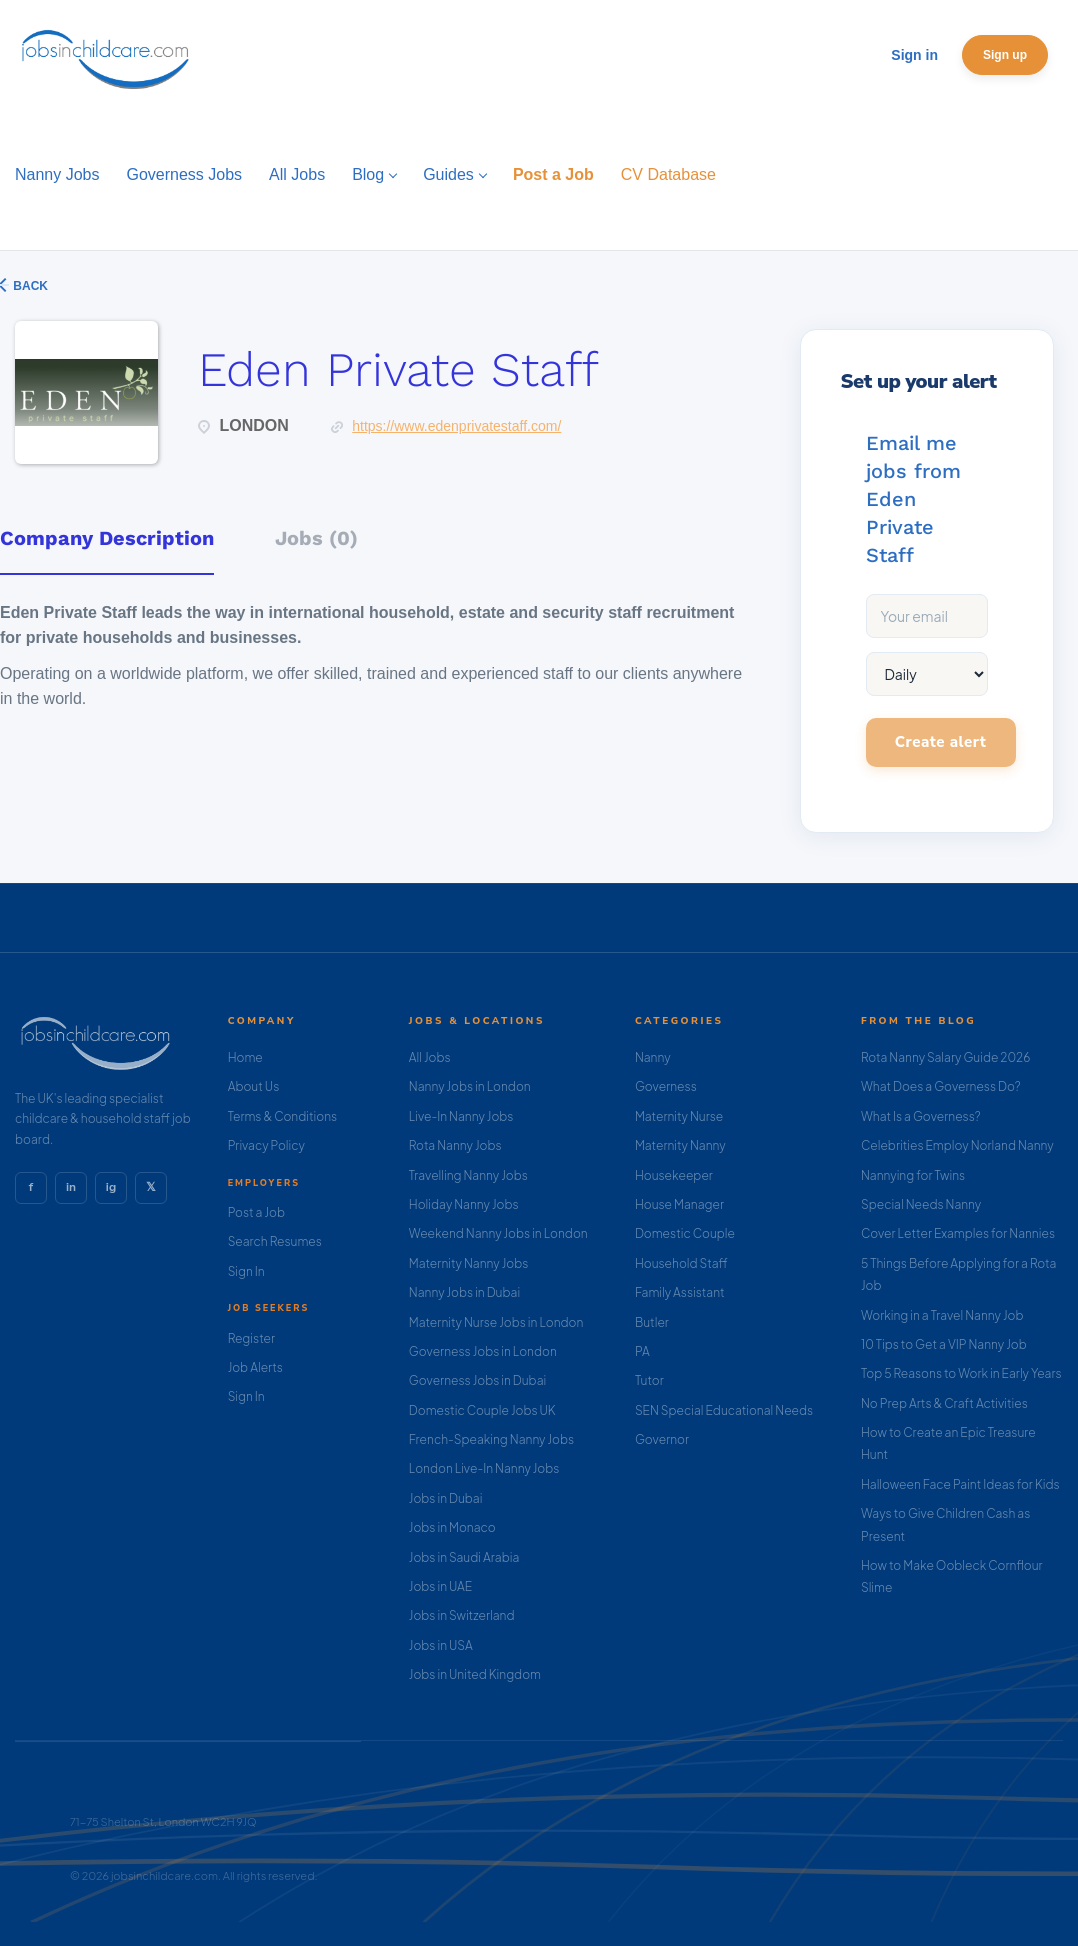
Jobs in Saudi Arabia (464, 1557)
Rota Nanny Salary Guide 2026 (945, 1057)
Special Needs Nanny (921, 1204)
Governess (666, 1086)
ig (111, 1187)
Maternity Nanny (680, 1145)
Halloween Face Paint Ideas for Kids (960, 1484)
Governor (662, 1439)
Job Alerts (255, 1367)
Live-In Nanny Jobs (461, 1116)
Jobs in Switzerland (462, 1615)
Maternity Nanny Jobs (468, 1263)
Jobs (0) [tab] (316, 538)
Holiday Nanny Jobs (464, 1204)
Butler (652, 1322)
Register (251, 1338)
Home (245, 1057)
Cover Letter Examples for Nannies (958, 1233)
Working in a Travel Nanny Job (942, 1315)
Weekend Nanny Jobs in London (498, 1233)
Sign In (246, 1271)
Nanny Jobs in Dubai (464, 1292)
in (71, 1187)
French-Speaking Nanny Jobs (491, 1439)
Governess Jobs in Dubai (477, 1380)
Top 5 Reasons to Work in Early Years (961, 1373)
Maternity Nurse (679, 1116)
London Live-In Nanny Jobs (484, 1468)
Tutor (649, 1380)
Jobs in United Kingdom (475, 1674)
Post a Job (256, 1212)
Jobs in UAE (440, 1586)
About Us (254, 1086)
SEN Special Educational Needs (724, 1410)
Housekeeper (674, 1175)
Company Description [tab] (107, 538)
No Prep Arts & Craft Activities (944, 1403)
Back (29, 286)
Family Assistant (680, 1292)
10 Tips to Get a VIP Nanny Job (944, 1344)
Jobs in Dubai (446, 1498)
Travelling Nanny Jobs (468, 1175)
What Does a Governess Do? (941, 1086)
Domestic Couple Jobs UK (482, 1410)
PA (642, 1351)
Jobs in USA (441, 1645)
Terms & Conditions (283, 1116)
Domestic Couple (685, 1233)
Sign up (1005, 55)
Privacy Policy (266, 1145)
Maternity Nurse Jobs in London (496, 1322)
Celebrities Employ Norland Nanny (957, 1145)
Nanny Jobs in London (470, 1086)
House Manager (679, 1204)
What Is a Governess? (921, 1116)
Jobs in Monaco (452, 1527)
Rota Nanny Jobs (455, 1145)
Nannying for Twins (913, 1175)
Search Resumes (275, 1241)
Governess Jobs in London (483, 1351)
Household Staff (681, 1263)
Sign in (914, 55)
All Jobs (430, 1057)
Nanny (653, 1057)
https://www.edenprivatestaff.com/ (456, 426)
